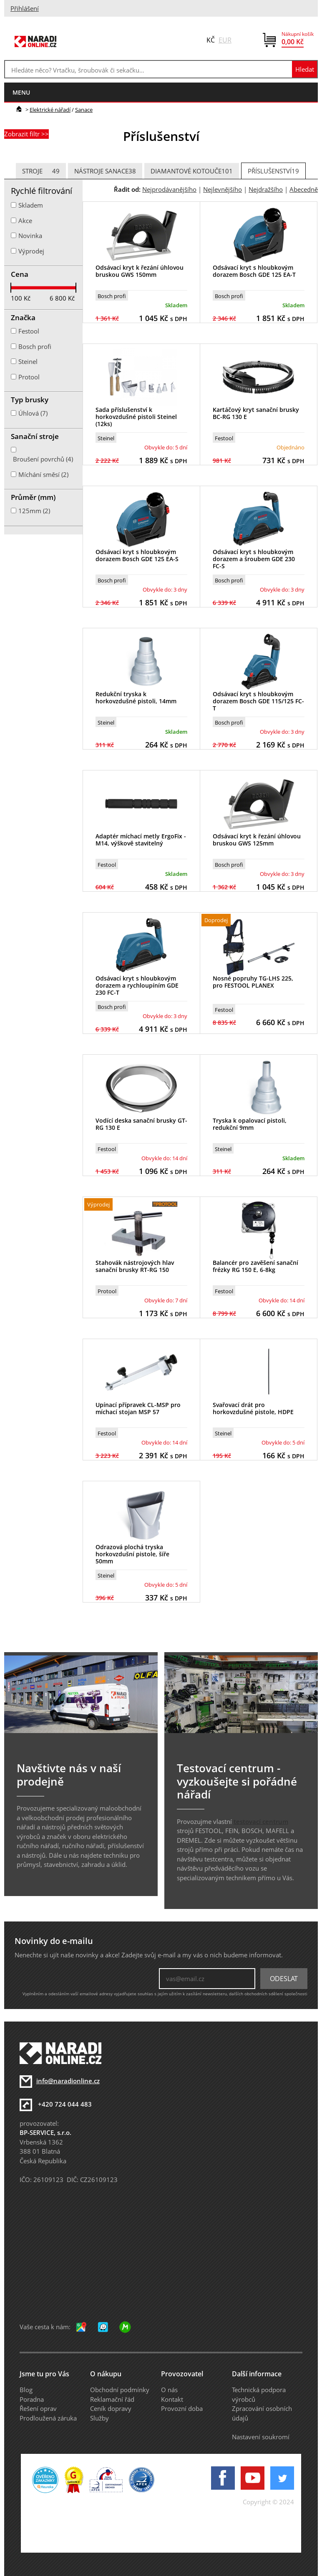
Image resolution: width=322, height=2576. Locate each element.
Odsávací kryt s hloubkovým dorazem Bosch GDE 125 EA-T (254, 270)
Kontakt (172, 2399)
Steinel (106, 438)
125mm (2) (34, 511)
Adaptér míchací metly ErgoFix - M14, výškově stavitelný (141, 839)
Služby (99, 2418)
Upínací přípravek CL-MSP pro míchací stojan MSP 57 (138, 1408)
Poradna (32, 2399)
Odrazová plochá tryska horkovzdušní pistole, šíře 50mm (132, 1554)
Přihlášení (24, 8)
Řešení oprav (38, 2408)
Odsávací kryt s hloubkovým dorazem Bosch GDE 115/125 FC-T (258, 701)
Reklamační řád (112, 2399)
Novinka (30, 235)
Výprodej (31, 251)
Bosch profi (112, 296)
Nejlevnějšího (222, 189)
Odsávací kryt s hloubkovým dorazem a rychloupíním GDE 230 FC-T (137, 985)
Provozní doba (182, 2408)
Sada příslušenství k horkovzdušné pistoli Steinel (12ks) (136, 417)
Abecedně (303, 189)
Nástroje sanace (105, 171)
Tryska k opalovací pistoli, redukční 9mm (250, 1123)
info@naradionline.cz (68, 2081)
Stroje (41, 171)
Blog (26, 2389)
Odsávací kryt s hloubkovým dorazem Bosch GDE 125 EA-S (137, 555)
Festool (224, 438)
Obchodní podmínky (119, 2389)
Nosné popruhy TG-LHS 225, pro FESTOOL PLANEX (253, 981)
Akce (25, 220)
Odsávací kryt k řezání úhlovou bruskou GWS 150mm (140, 270)
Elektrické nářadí (50, 109)
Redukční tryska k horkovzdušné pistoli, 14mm (136, 697)
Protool (107, 1291)
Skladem (30, 205)
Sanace (84, 109)
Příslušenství (273, 171)
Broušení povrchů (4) (43, 459)
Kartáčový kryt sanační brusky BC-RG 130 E (256, 413)
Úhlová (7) (33, 413)
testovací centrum (261, 1821)
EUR (225, 40)
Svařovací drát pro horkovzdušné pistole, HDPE (253, 1408)
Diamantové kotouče (192, 171)
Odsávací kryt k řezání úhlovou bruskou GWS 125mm (257, 839)
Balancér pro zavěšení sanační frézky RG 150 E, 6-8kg (255, 1266)
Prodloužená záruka (48, 2418)
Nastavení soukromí (260, 2437)
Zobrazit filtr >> (26, 134)
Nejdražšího (266, 189)
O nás (169, 2389)
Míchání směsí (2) (43, 474)
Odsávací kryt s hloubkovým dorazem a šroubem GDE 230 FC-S (254, 559)
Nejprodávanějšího (169, 189)
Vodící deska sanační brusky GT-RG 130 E (141, 1123)
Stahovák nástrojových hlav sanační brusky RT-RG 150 (135, 1266)
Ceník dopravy (110, 2408)
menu (21, 92)
